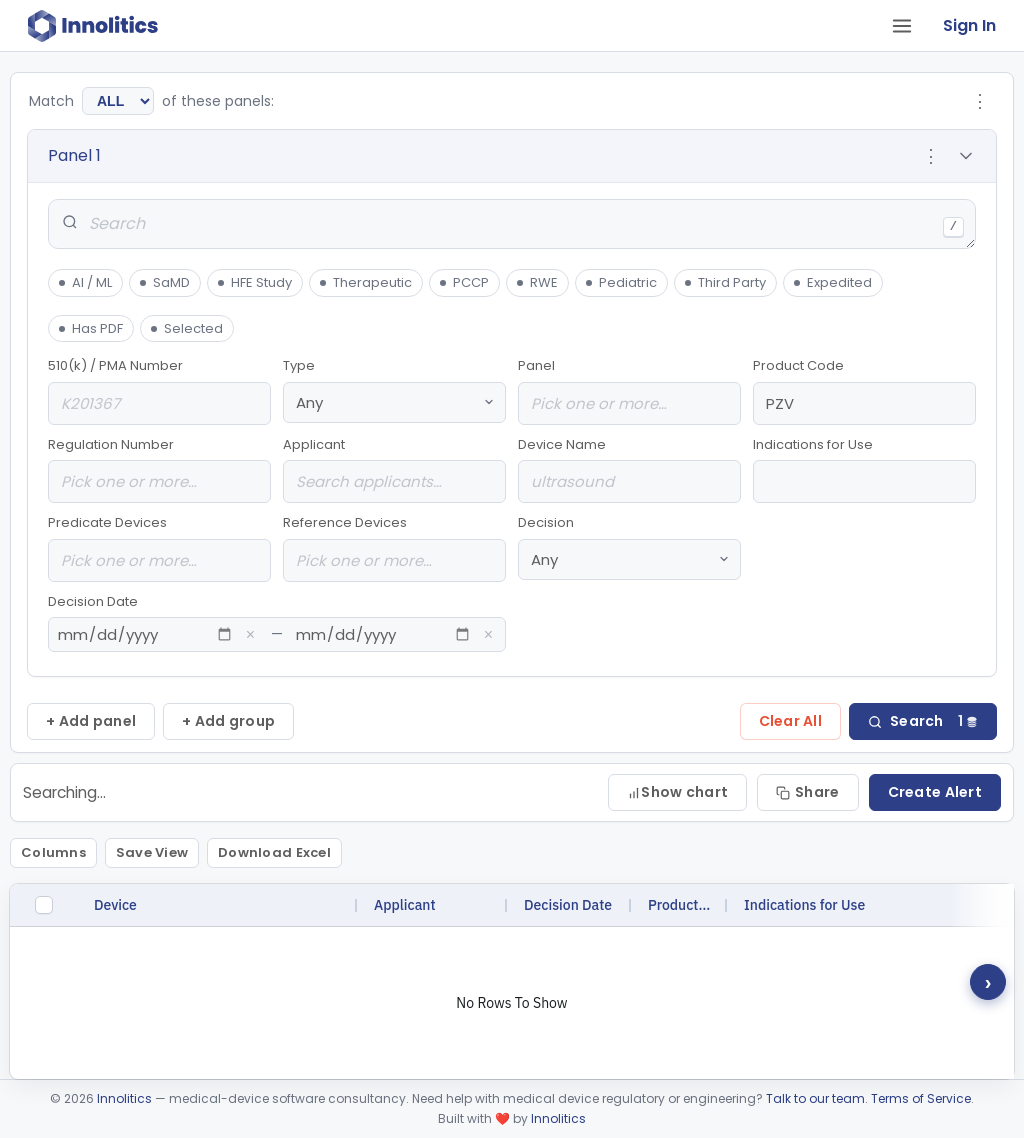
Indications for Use (864, 469)
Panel (629, 390)
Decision (629, 546)
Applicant (394, 469)
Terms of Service (921, 1098)
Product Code (864, 390)
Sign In (969, 25)
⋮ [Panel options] (931, 156)
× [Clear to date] (488, 635)
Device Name (629, 469)
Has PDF (90, 328)
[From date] (145, 634)
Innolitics (124, 1098)
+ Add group (228, 721)
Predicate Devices (159, 547)
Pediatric (621, 282)
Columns (53, 852)
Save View (152, 852)
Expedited (832, 282)
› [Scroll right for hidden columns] (988, 982)
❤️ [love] (502, 1118)
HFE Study (254, 282)
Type (394, 389)
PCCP (464, 282)
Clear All (791, 721)
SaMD (164, 282)
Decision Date (277, 622)
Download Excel (274, 852)
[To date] (383, 634)
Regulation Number (159, 469)
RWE (537, 282)
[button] (512, 156)
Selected (186, 328)
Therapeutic (365, 282)
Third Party (725, 282)
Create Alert (935, 792)
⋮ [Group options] (980, 101)
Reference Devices (394, 547)
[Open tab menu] (902, 26)
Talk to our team (815, 1098)
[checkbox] (44, 905)
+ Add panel (91, 721)
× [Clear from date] (250, 635)
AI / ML (85, 282)
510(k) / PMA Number (159, 390)
